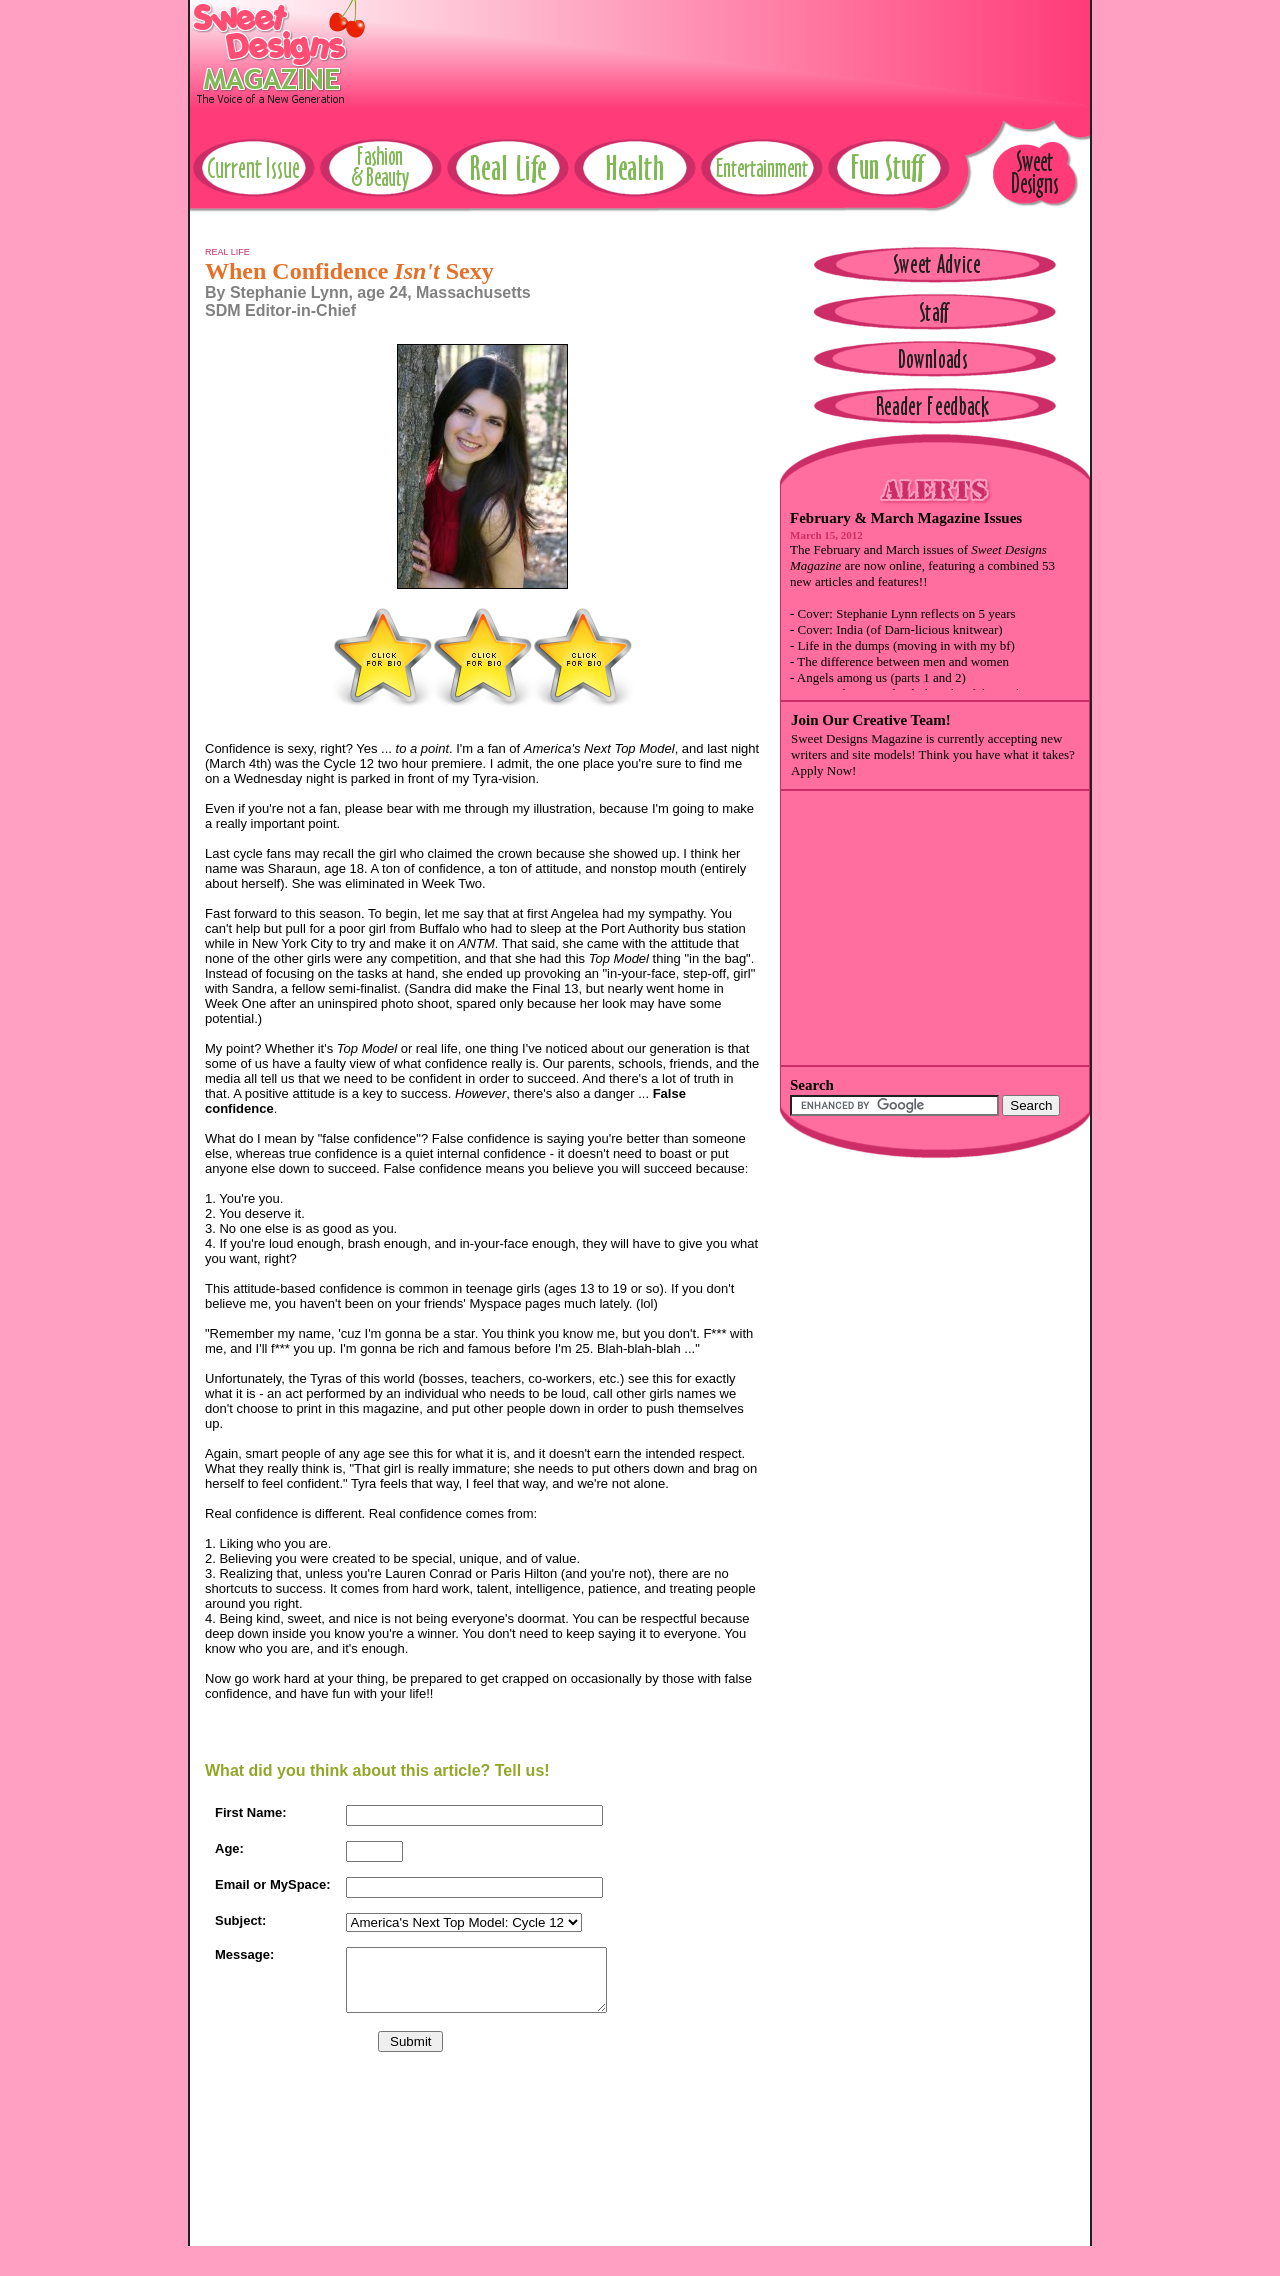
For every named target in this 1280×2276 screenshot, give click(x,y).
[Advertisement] (726, 45)
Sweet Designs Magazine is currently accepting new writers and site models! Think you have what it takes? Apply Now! (933, 754)
